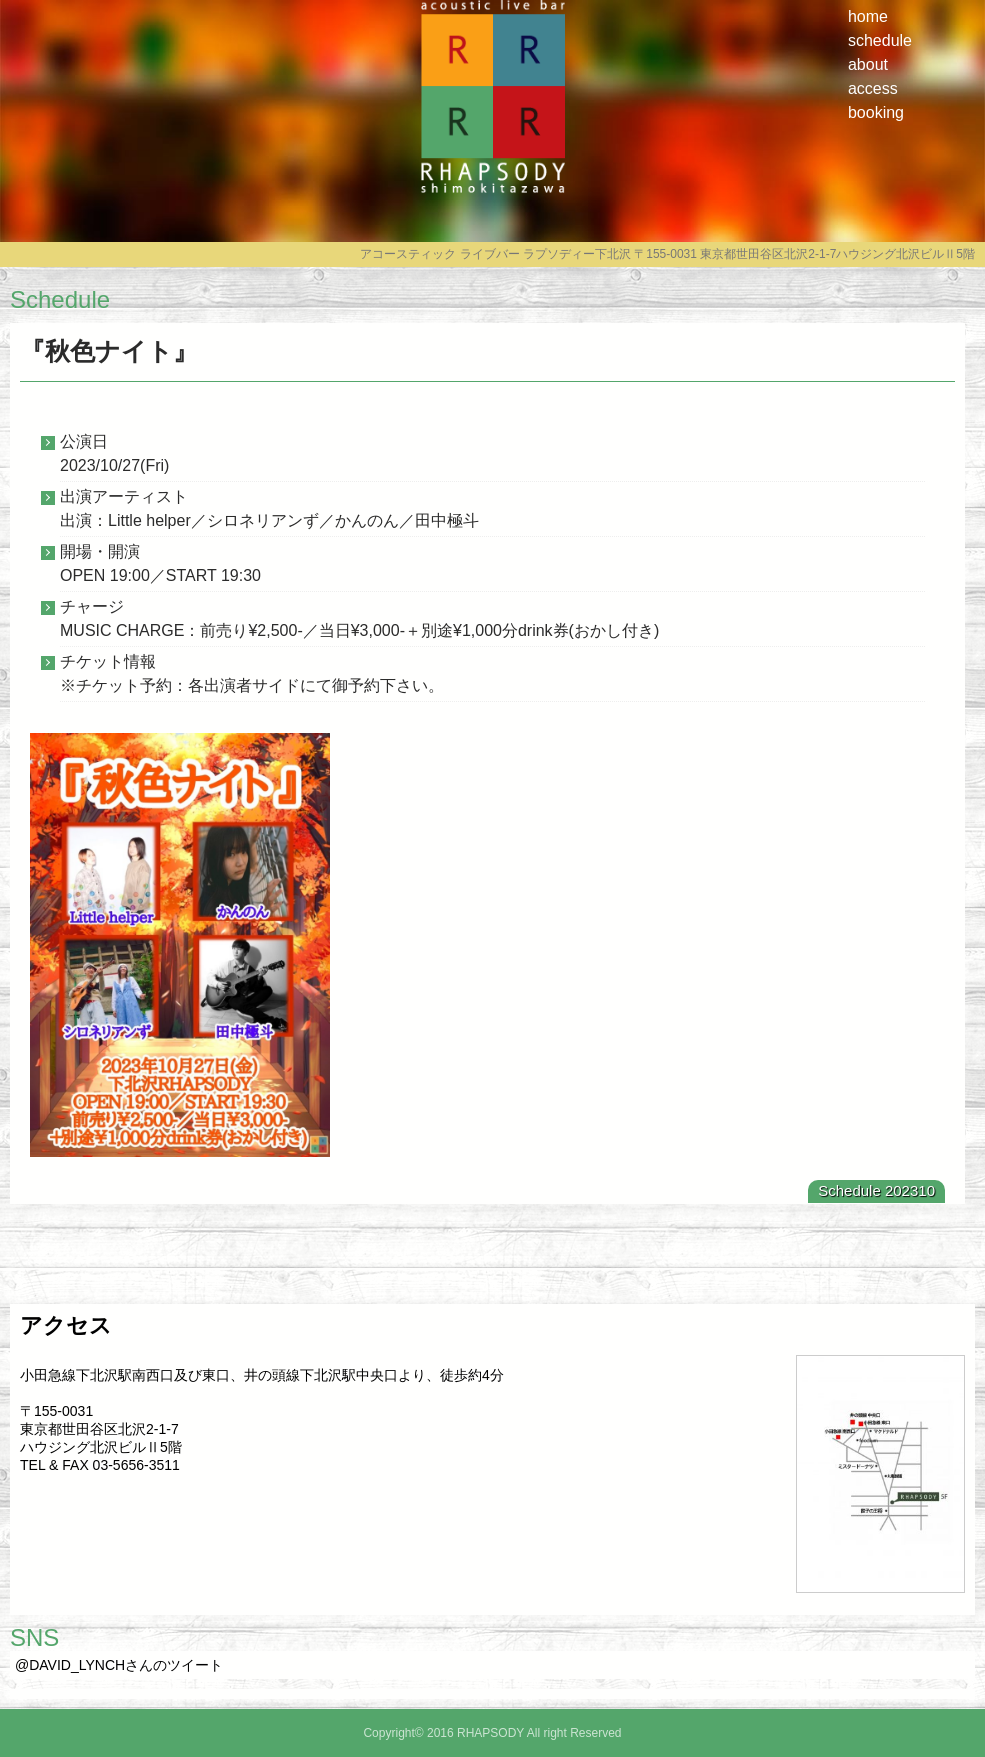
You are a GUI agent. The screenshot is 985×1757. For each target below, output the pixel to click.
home (868, 16)
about (868, 64)
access (873, 88)
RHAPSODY (493, 197)
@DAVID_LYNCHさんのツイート (119, 1665)
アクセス (66, 1325)
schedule (880, 40)
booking (876, 112)
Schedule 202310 (876, 1190)
